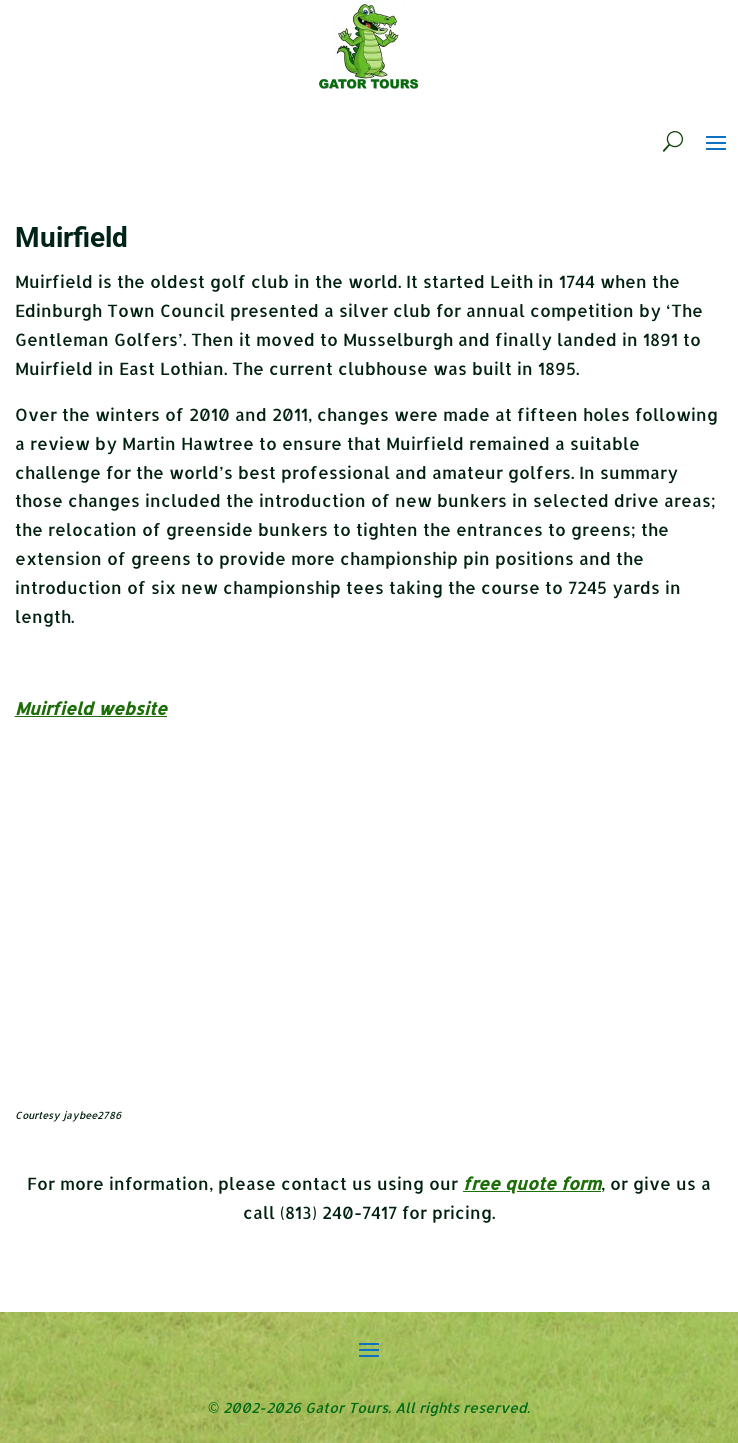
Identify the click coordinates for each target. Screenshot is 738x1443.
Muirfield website (91, 708)
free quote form (532, 1183)
